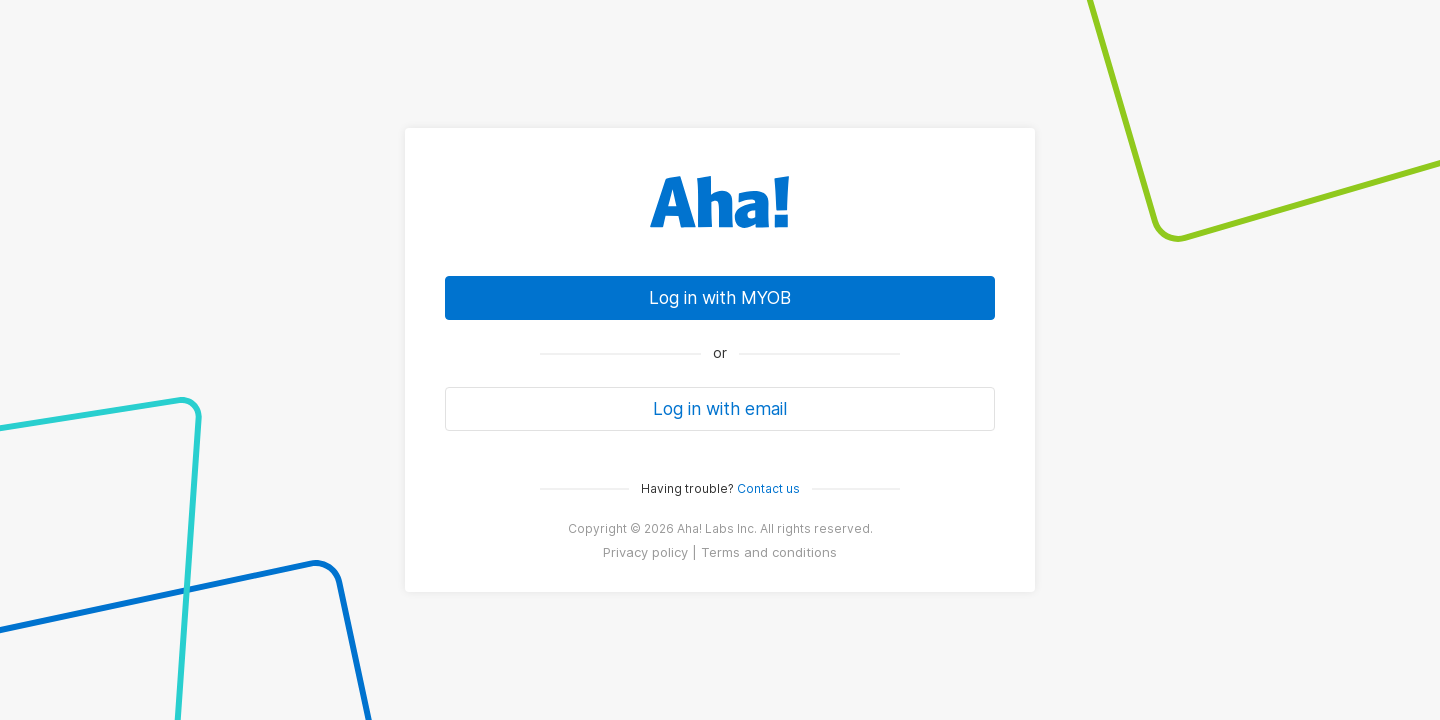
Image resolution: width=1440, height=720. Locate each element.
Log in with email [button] (720, 408)
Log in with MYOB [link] (720, 297)
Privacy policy (645, 552)
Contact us (768, 488)
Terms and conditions (769, 552)
